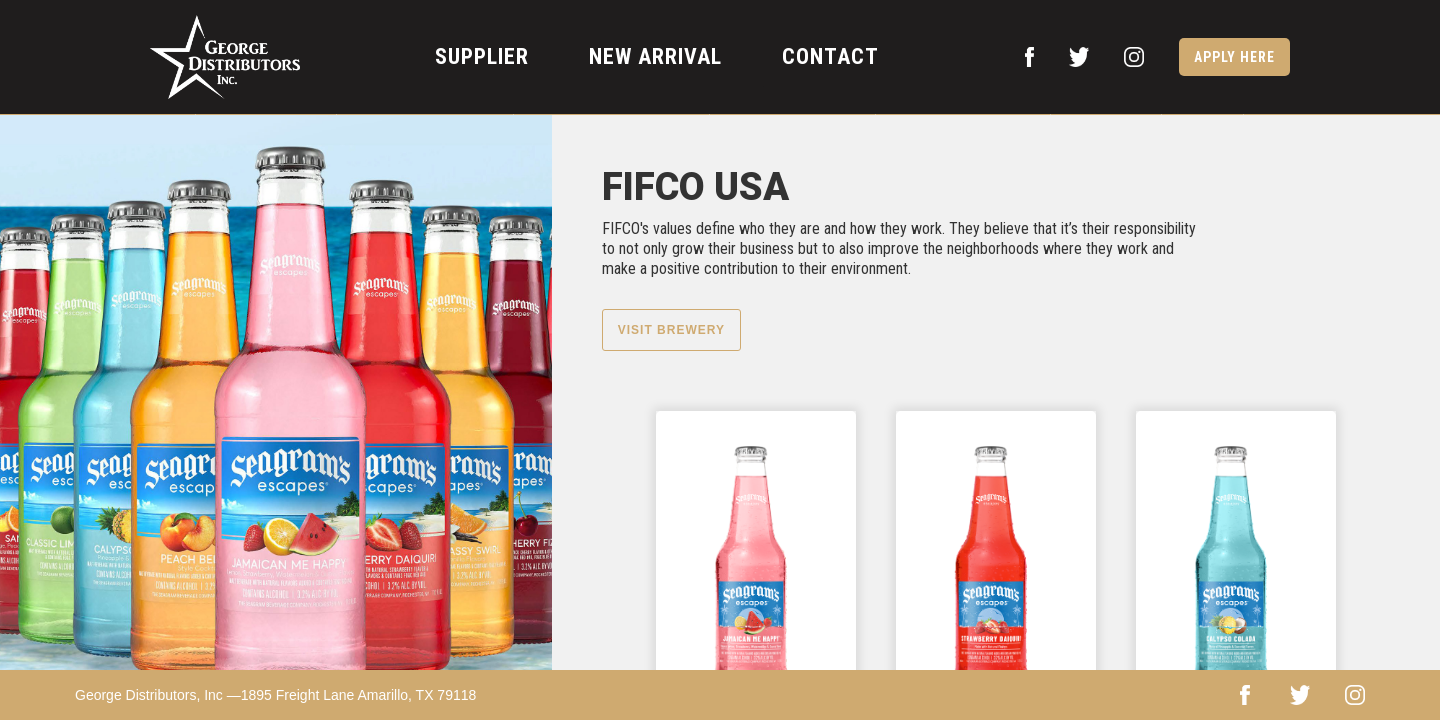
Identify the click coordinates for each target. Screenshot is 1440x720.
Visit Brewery (671, 330)
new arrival (655, 56)
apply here (1234, 57)
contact (830, 56)
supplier (482, 56)
